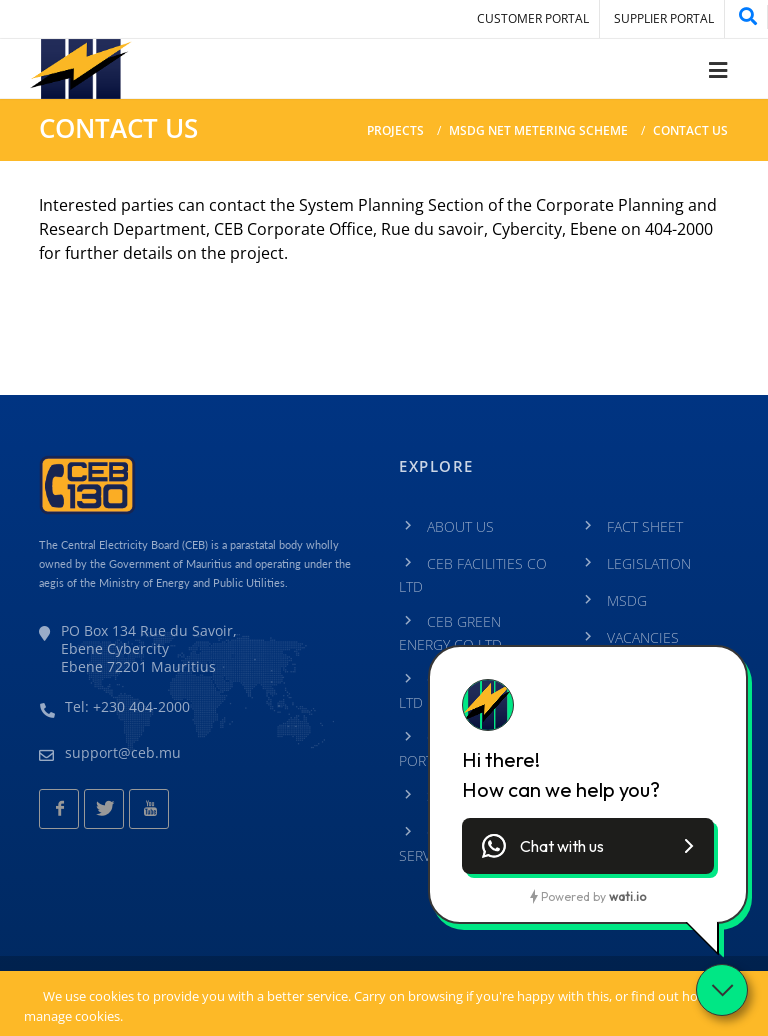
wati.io (627, 896)
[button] (588, 846)
